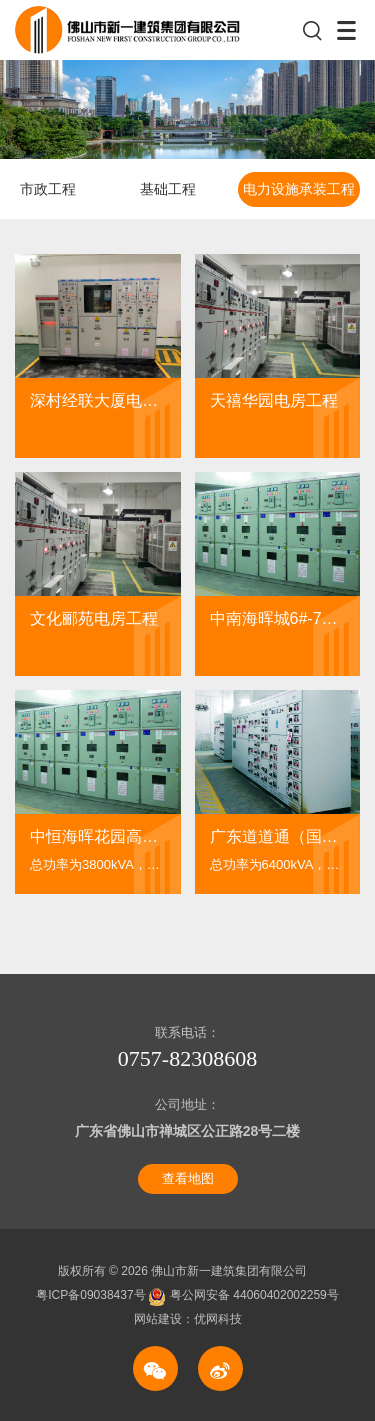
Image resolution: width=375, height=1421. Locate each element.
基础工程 (168, 189)
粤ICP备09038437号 (92, 1295)
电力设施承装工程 (299, 189)
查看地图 (188, 1178)
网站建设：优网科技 (188, 1319)
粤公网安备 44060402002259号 (244, 1295)
